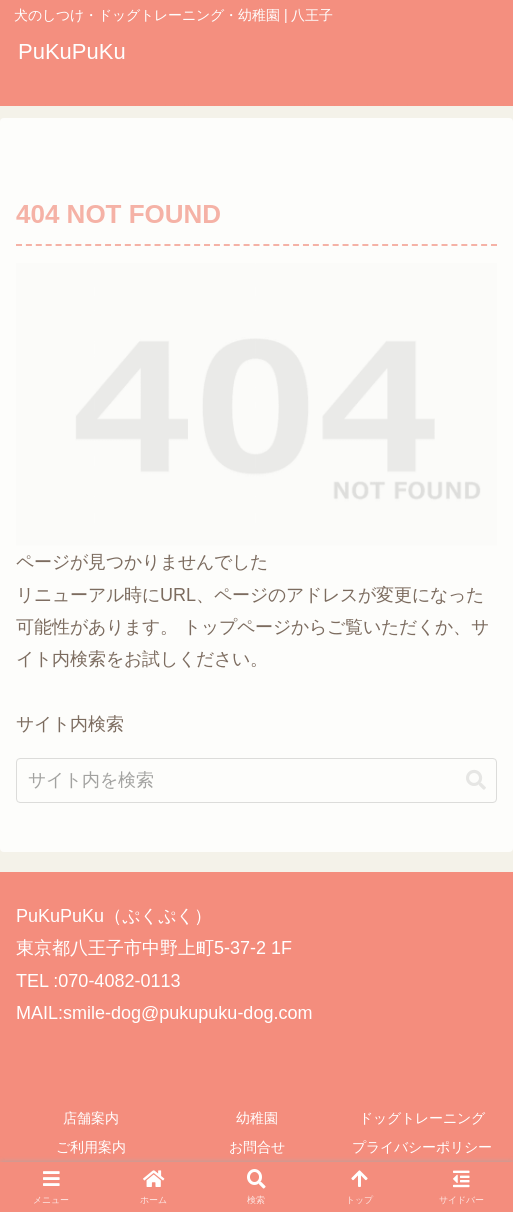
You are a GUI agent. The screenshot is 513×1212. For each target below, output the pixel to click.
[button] (476, 803)
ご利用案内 (91, 1147)
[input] (256, 803)
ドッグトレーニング (422, 1118)
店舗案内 (91, 1118)
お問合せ (257, 1147)
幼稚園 (257, 1118)
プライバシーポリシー (422, 1147)
